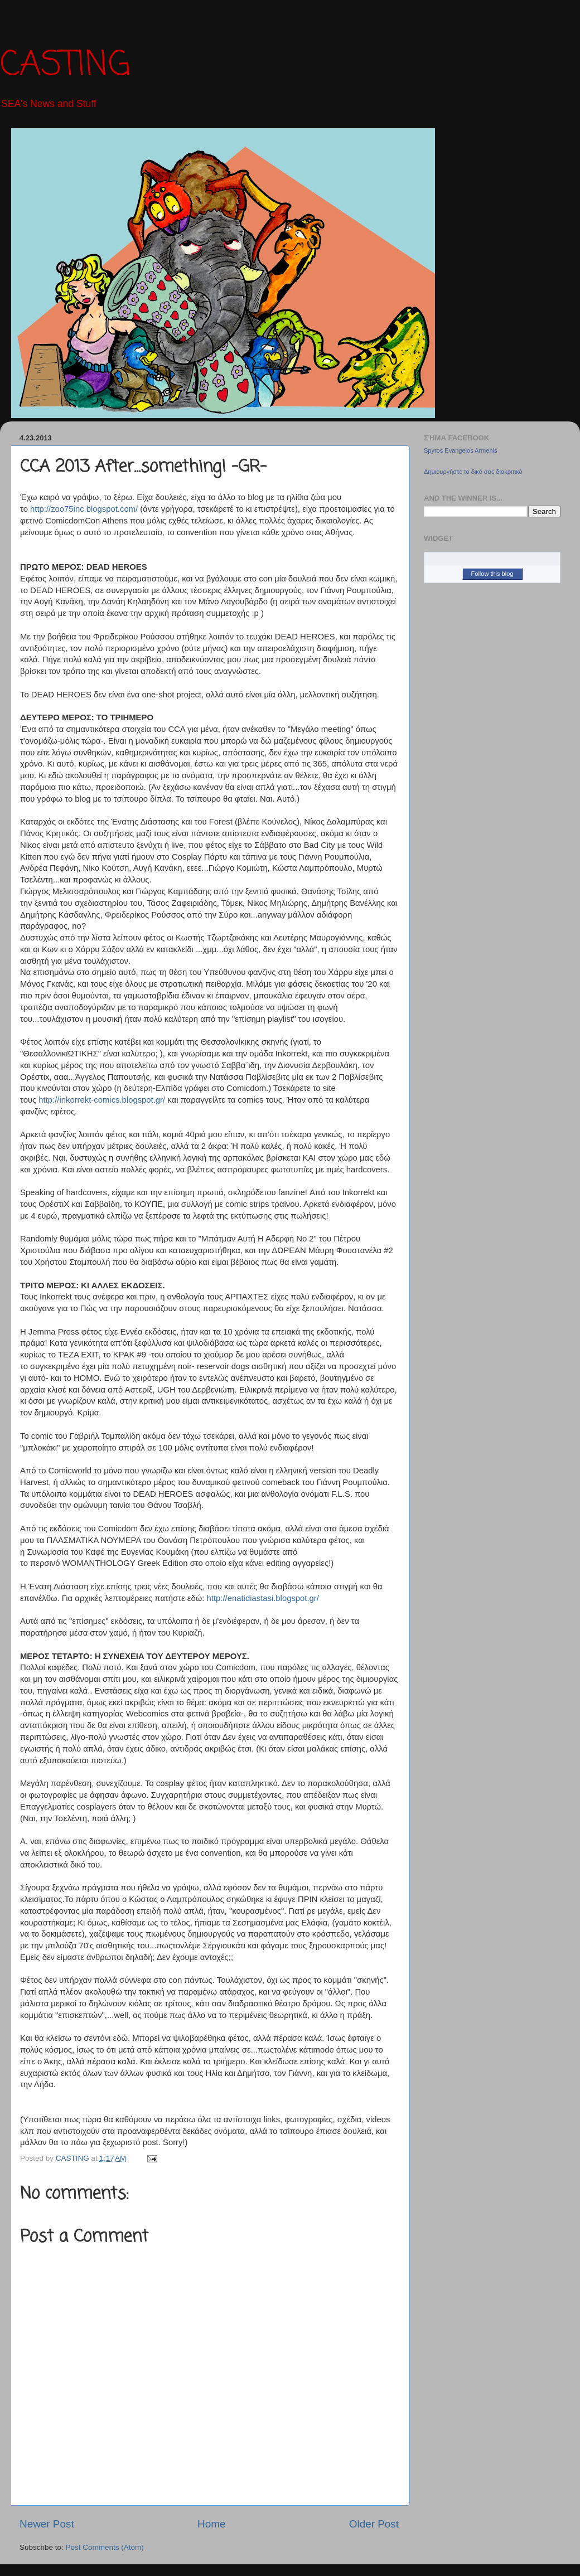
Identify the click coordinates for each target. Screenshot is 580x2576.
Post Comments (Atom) (105, 2547)
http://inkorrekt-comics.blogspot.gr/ (101, 1099)
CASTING (65, 65)
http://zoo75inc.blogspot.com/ (84, 508)
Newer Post (47, 2524)
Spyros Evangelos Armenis (460, 450)
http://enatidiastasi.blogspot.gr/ (263, 1598)
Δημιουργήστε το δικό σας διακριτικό (473, 471)
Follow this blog (492, 573)
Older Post (374, 2524)
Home (211, 2524)
